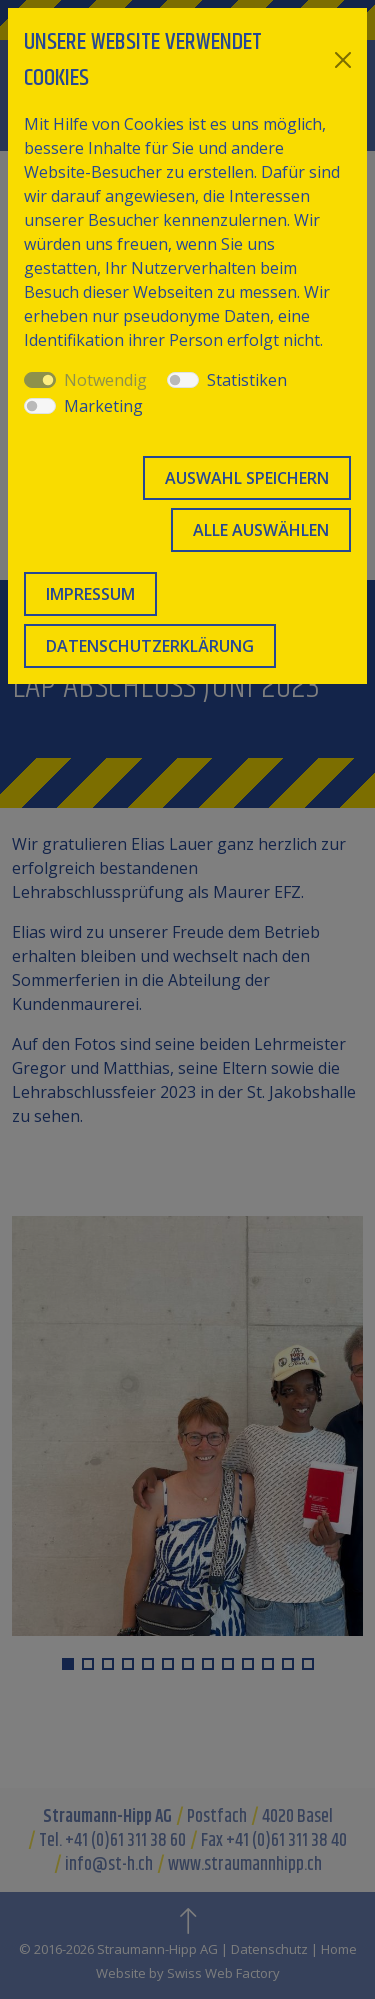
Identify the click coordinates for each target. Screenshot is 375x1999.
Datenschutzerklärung (150, 646)
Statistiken (247, 380)
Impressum (90, 594)
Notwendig (105, 380)
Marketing (103, 406)
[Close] (343, 60)
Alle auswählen (261, 530)
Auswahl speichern (247, 478)
